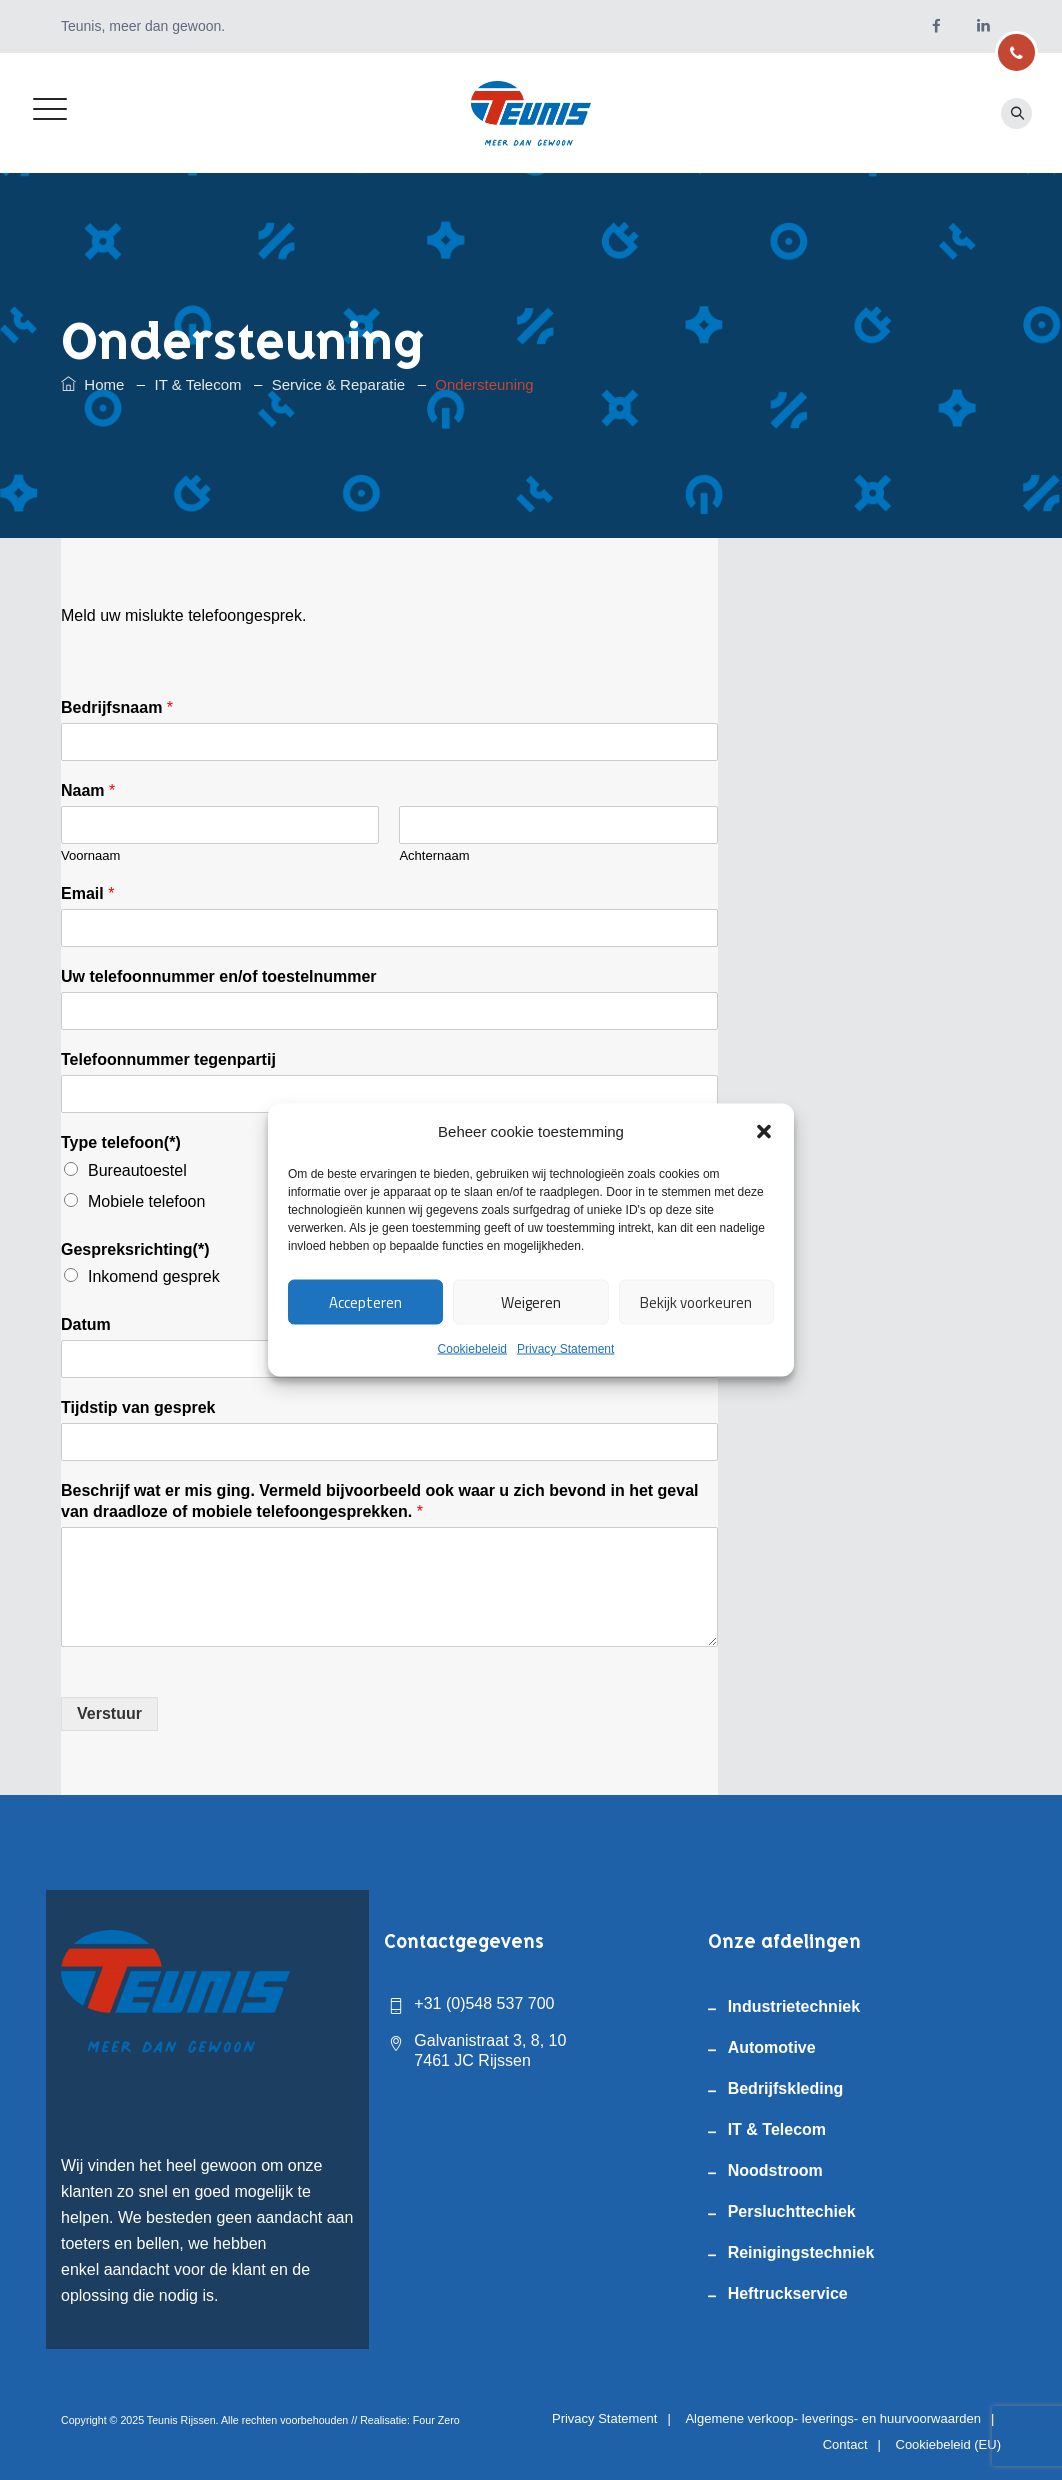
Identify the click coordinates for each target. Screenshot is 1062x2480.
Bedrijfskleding (786, 2088)
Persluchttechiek (792, 2211)
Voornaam (90, 855)
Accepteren (365, 1301)
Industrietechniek (794, 2006)
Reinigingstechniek (801, 2252)
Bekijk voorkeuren (696, 1301)
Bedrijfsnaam (117, 707)
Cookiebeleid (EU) (949, 2444)
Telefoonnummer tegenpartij (168, 1059)
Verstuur (109, 1713)
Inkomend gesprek (154, 1276)
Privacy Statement (565, 1349)
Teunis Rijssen (181, 2420)
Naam (88, 790)
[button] (764, 1132)
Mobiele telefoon (146, 1201)
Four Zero (436, 2420)
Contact (845, 2444)
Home (92, 384)
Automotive (772, 2047)
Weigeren (531, 1301)
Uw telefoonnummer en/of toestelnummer (219, 976)
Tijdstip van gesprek (138, 1407)
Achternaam (434, 855)
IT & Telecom (777, 2129)
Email (87, 893)
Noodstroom (775, 2170)
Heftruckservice (788, 2293)
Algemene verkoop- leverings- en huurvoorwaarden (833, 2418)
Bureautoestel (137, 1170)
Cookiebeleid (472, 1349)
